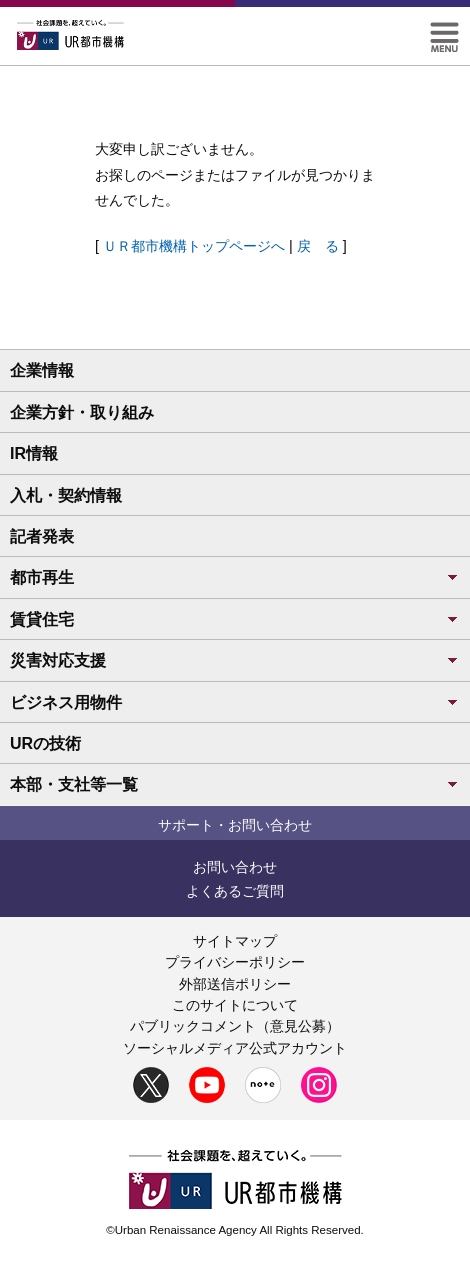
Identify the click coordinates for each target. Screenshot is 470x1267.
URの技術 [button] (45, 743)
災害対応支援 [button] (235, 660)
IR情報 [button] (34, 453)
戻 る (318, 246)
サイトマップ (235, 941)
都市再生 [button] (235, 577)
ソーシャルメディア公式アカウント (235, 1048)
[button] (444, 30)
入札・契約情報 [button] (66, 495)
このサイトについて (235, 1005)
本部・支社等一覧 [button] (235, 784)
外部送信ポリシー (235, 984)
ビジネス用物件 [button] (235, 702)
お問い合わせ (235, 867)
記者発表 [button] (42, 536)
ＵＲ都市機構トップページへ (194, 246)
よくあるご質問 (235, 891)
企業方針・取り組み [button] (82, 412)
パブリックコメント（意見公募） (235, 1026)
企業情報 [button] (42, 370)
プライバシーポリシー (235, 962)
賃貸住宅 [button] (235, 619)
